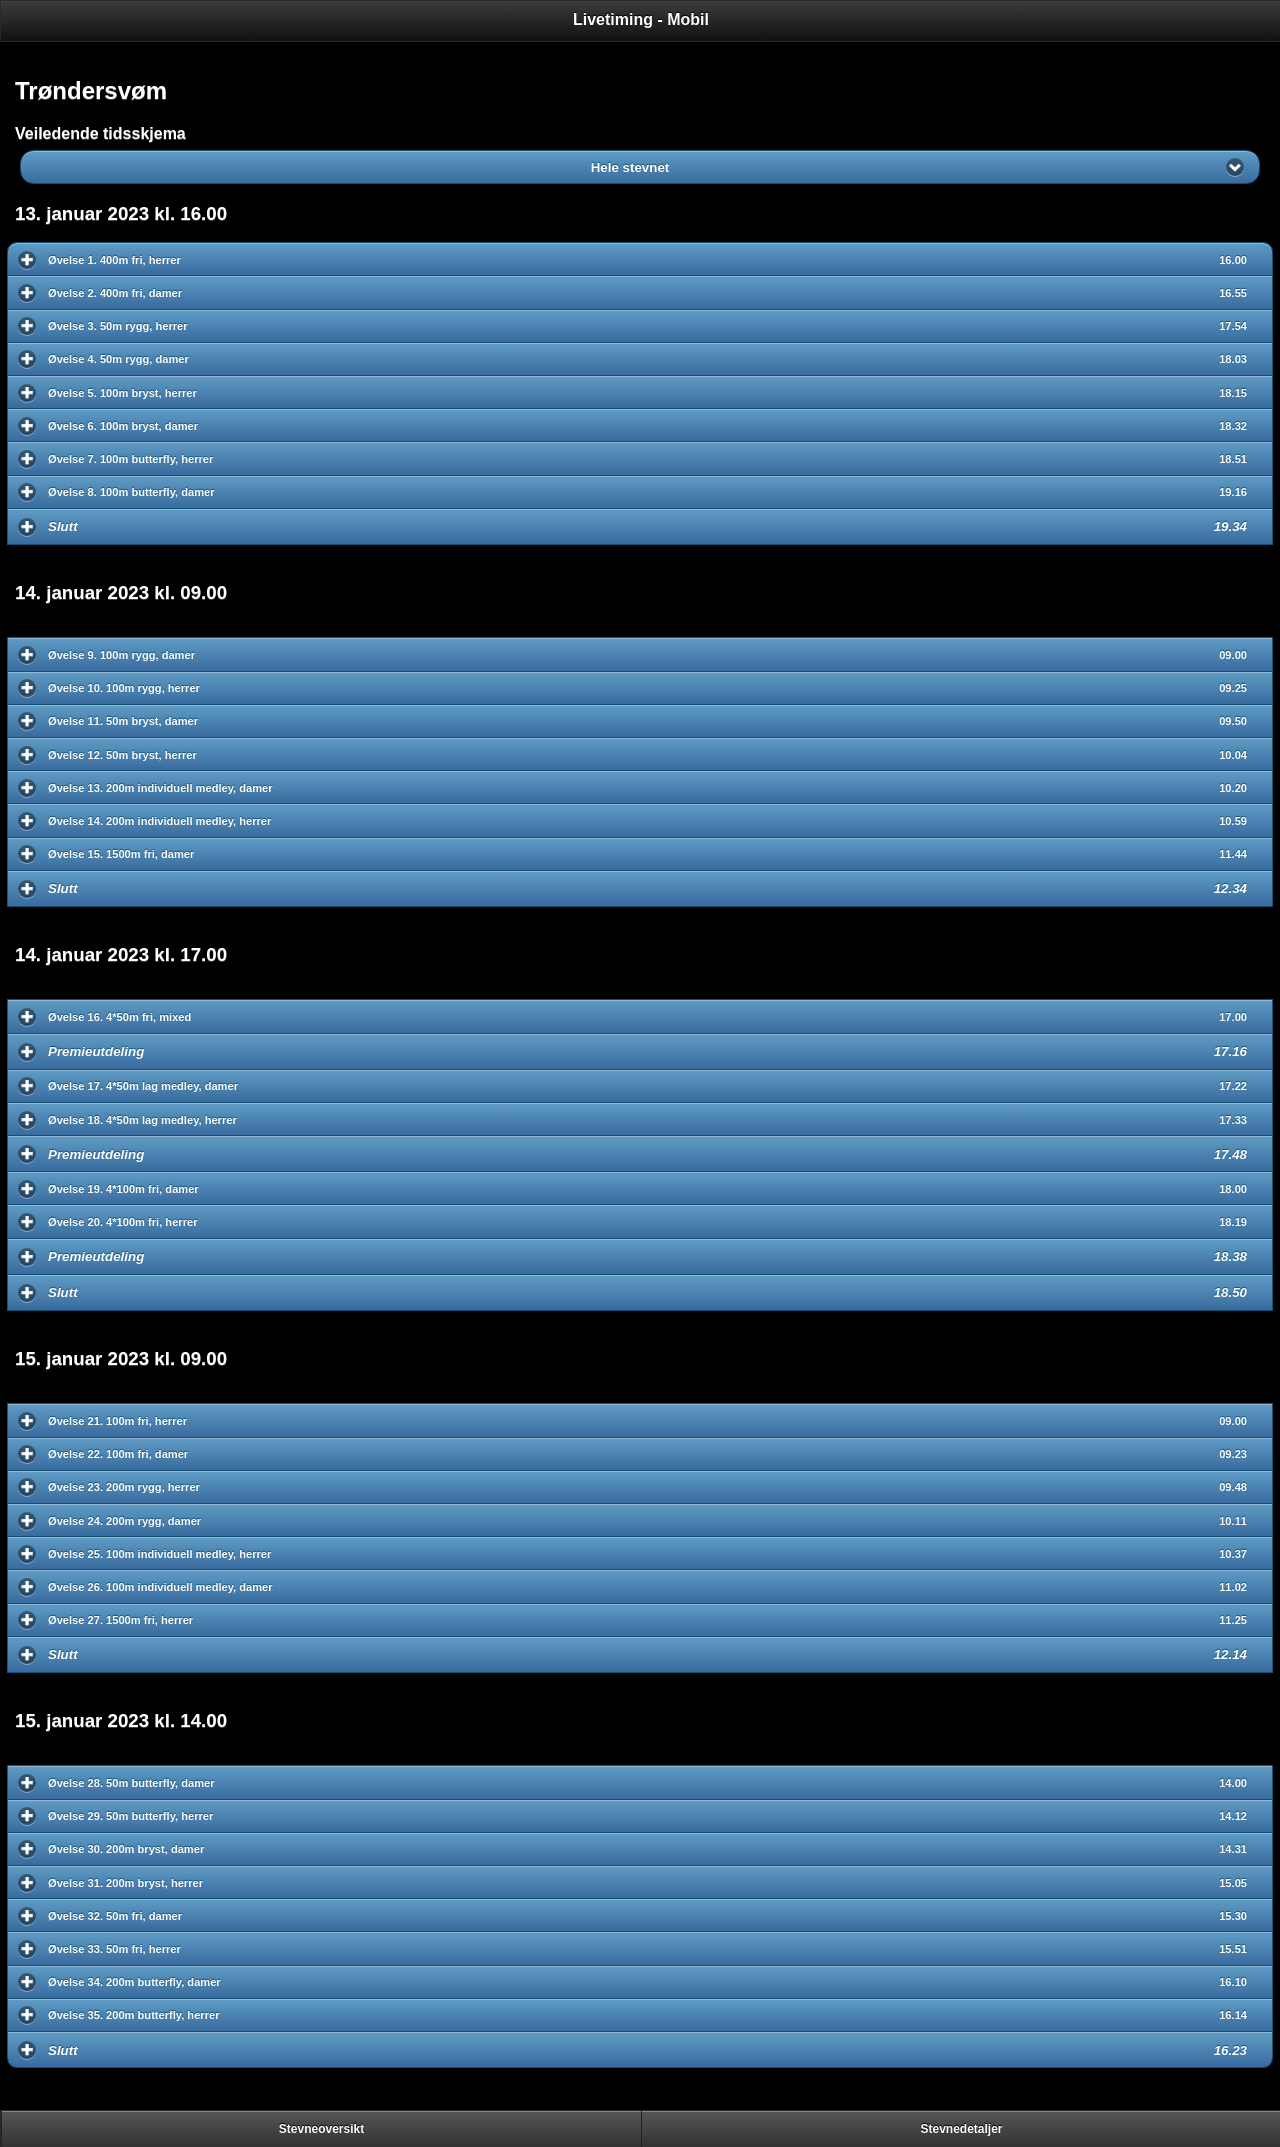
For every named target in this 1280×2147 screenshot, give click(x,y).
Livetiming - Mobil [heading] (641, 19)
